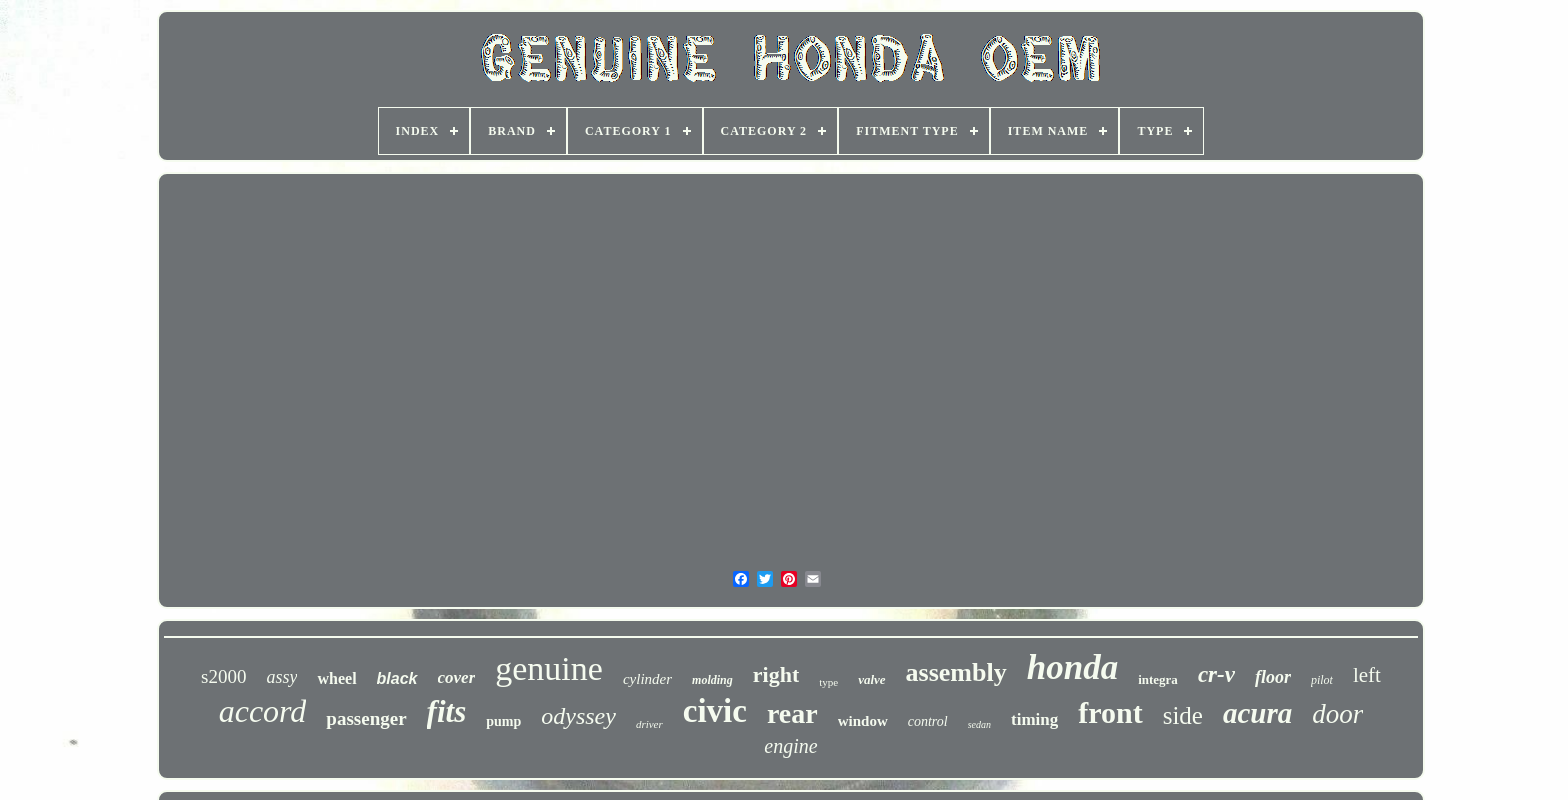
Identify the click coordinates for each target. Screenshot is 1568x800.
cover (457, 677)
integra (1158, 679)
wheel (336, 678)
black (397, 678)
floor (1273, 677)
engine (790, 746)
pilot (1322, 680)
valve (871, 679)
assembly (956, 672)
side (1183, 715)
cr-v (1216, 674)
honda (1072, 667)
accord (263, 711)
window (863, 721)
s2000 (223, 676)
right (776, 674)
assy (281, 677)
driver (649, 724)
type (828, 682)
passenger (366, 718)
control (928, 721)
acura (1257, 713)
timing (1034, 719)
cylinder (647, 679)
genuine (549, 668)
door (1337, 714)
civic (715, 711)
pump (503, 721)
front (1110, 712)
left (1367, 675)
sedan (979, 724)
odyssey (578, 716)
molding (712, 680)
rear (792, 713)
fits (447, 711)
